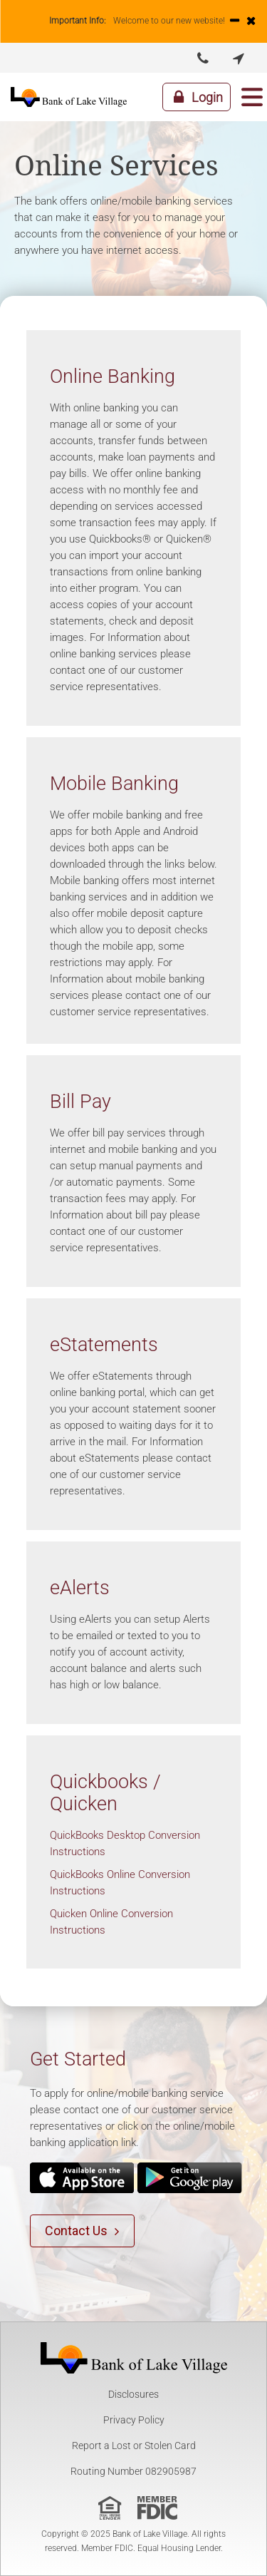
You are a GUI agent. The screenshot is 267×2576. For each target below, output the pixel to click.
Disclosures (133, 2394)
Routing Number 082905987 (133, 2471)
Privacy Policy (133, 2420)
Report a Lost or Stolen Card (134, 2445)
